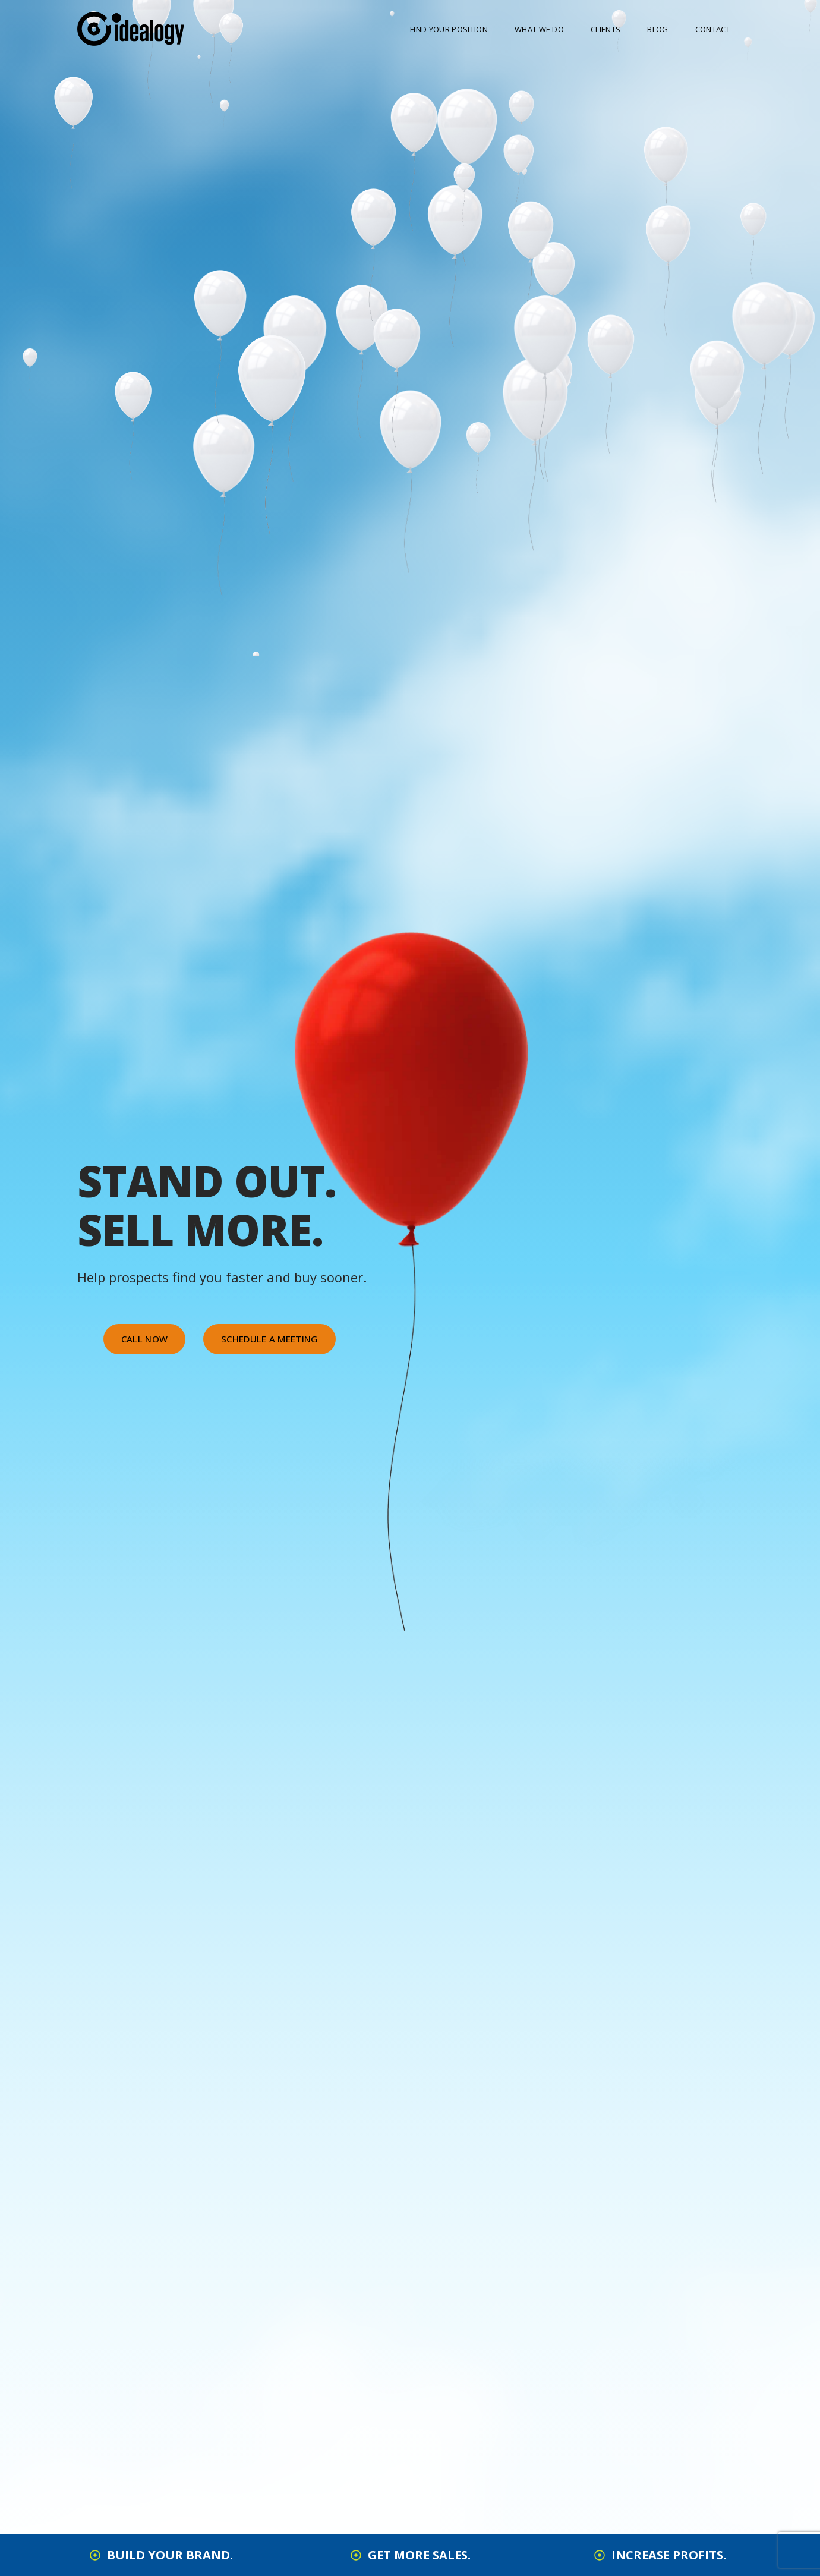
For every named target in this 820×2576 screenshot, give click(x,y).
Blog (657, 29)
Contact (712, 29)
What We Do (539, 29)
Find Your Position (449, 29)
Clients (605, 29)
